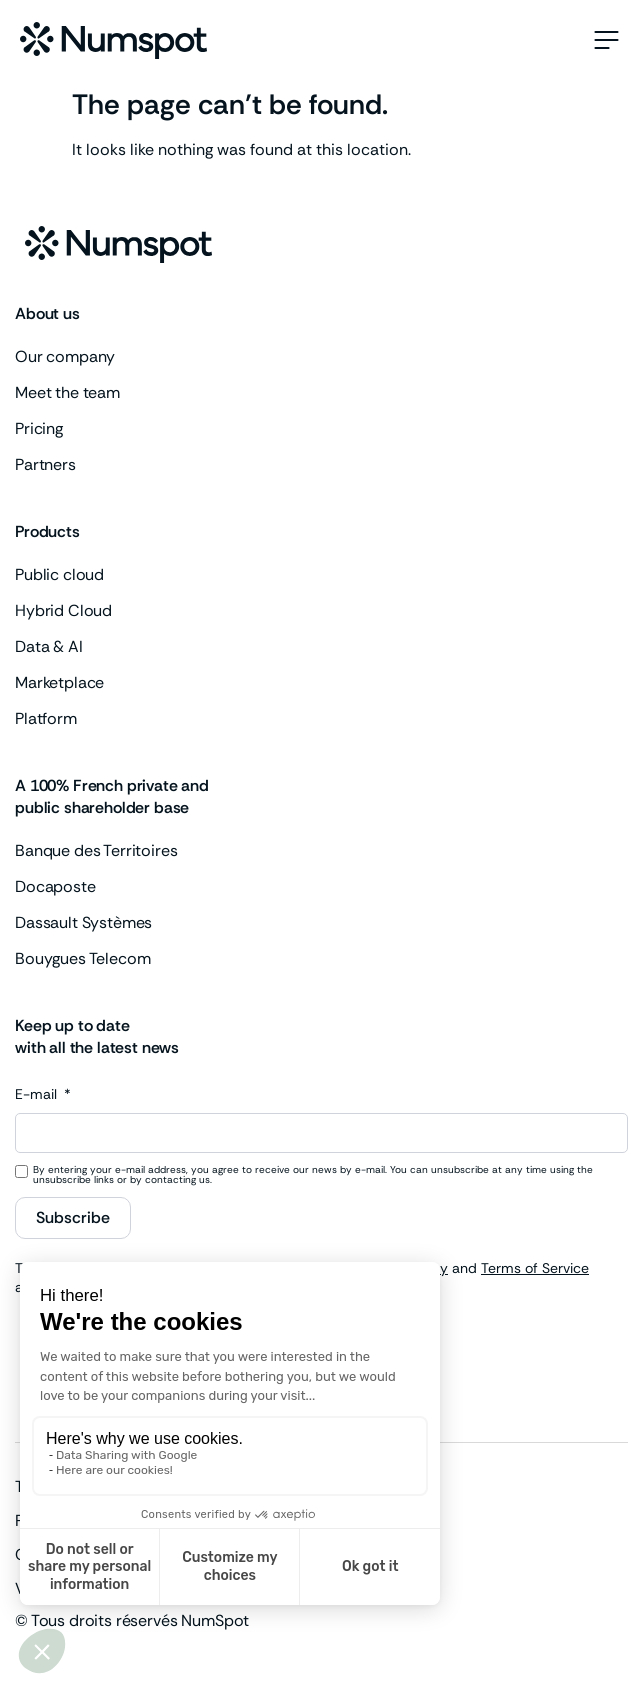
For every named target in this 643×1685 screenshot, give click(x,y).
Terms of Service (535, 1268)
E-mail (38, 1095)
